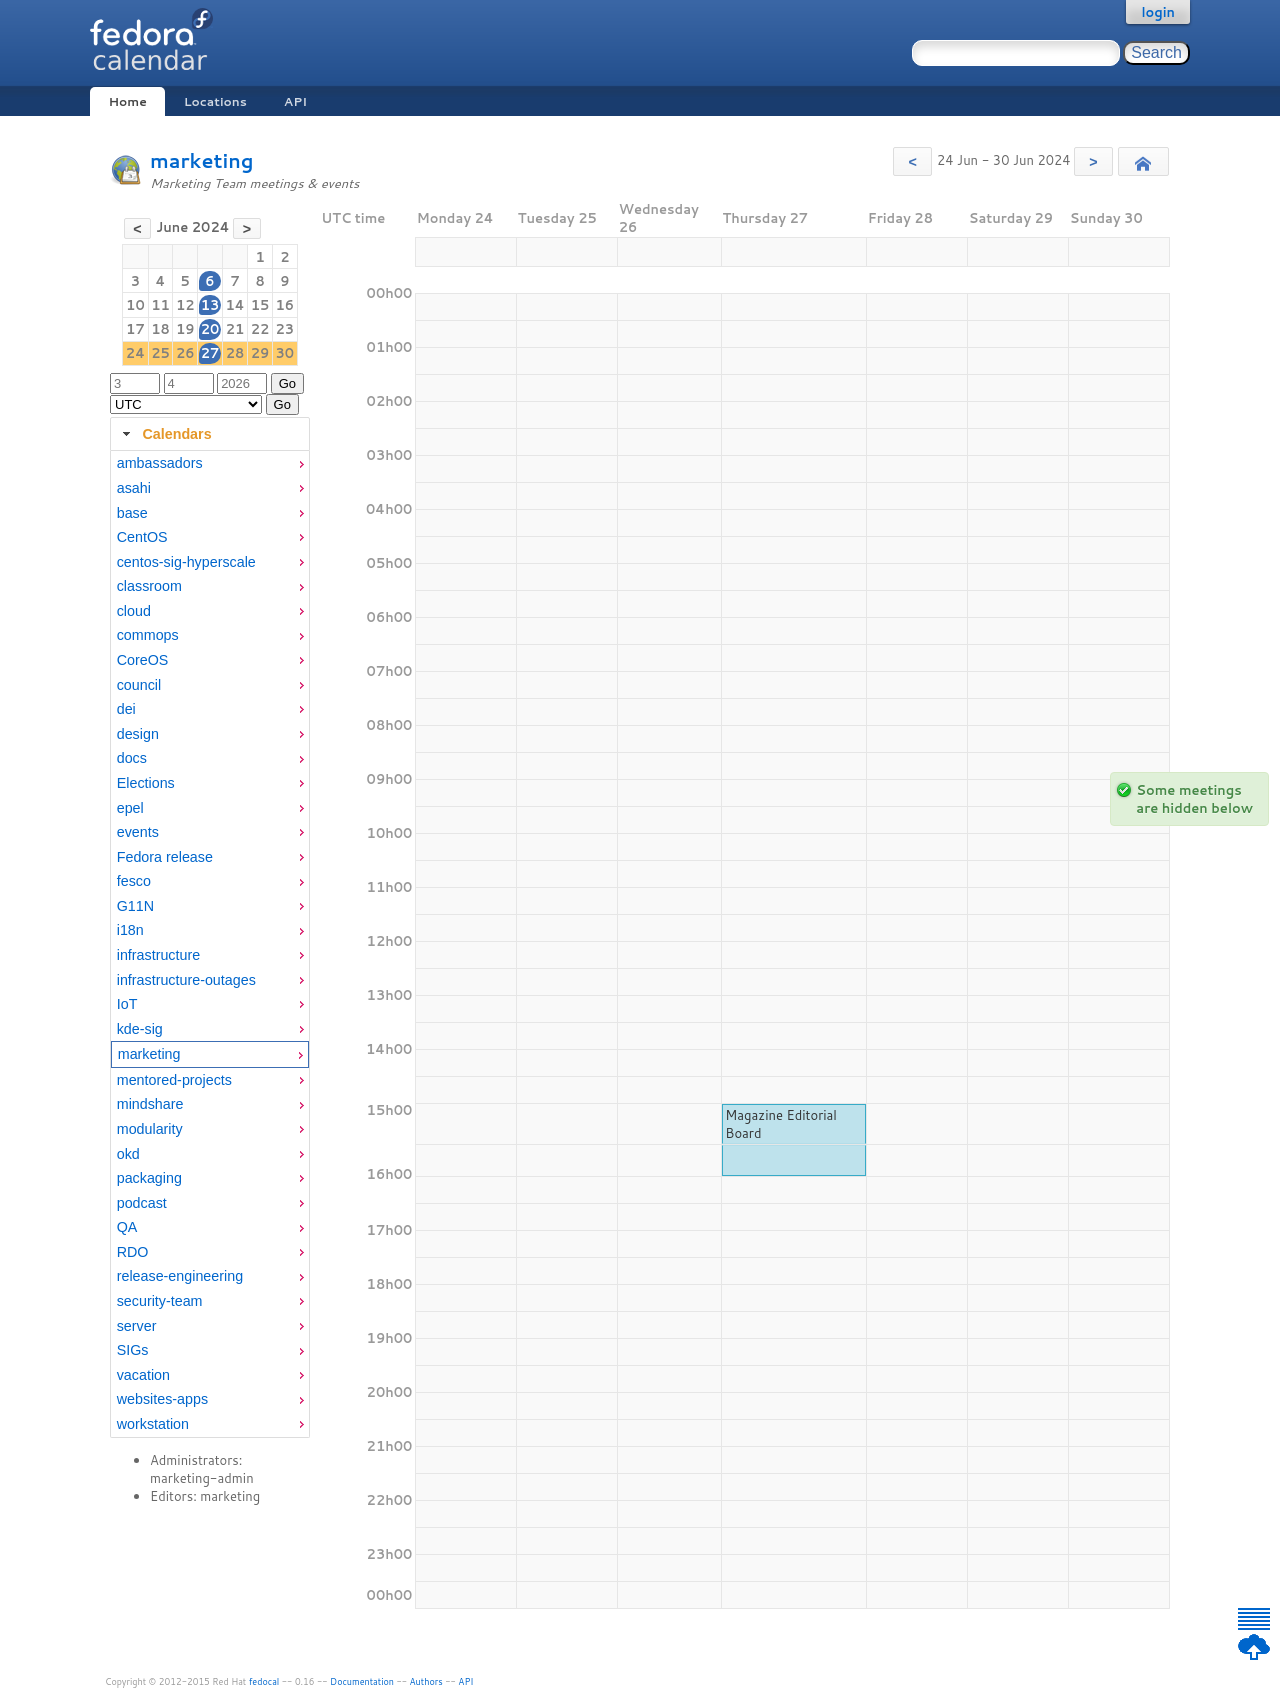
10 (135, 305)
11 (160, 305)
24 (135, 353)
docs (132, 758)
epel (130, 808)
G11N (135, 906)
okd (128, 1154)
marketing (202, 160)
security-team (160, 1301)
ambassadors (160, 463)
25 (160, 353)
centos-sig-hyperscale (186, 562)
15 (260, 305)
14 (234, 305)
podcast (142, 1203)
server (137, 1326)
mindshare (150, 1104)
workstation (153, 1424)
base (132, 513)
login (1158, 12)
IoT (127, 1004)
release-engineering (180, 1276)
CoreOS (143, 660)
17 (135, 329)
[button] (912, 161)
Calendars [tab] (164, 434)
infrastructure (158, 955)
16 (285, 305)
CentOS (142, 537)
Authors (426, 1681)
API (295, 101)
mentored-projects (174, 1080)
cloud (134, 611)
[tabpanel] (210, 944)
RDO (133, 1252)
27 (210, 353)
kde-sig (140, 1029)
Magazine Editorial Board (781, 1124)
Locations (215, 101)
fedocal (264, 1681)
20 (210, 329)
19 (185, 329)
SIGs (133, 1350)
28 (235, 353)
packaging (149, 1178)
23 (285, 329)
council (139, 685)
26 (185, 353)
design (138, 734)
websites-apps (162, 1399)
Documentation (362, 1681)
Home (127, 101)
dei (126, 709)
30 (285, 353)
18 (160, 329)
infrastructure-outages (186, 980)
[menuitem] (210, 463)
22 (260, 329)
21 (235, 329)
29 (260, 353)
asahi (134, 488)
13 (210, 305)
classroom (149, 586)
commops (148, 635)
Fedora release (165, 857)
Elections (146, 783)
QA (127, 1227)
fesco (134, 881)
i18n (130, 930)
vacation (143, 1375)
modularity (150, 1129)
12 (185, 305)
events (138, 832)
